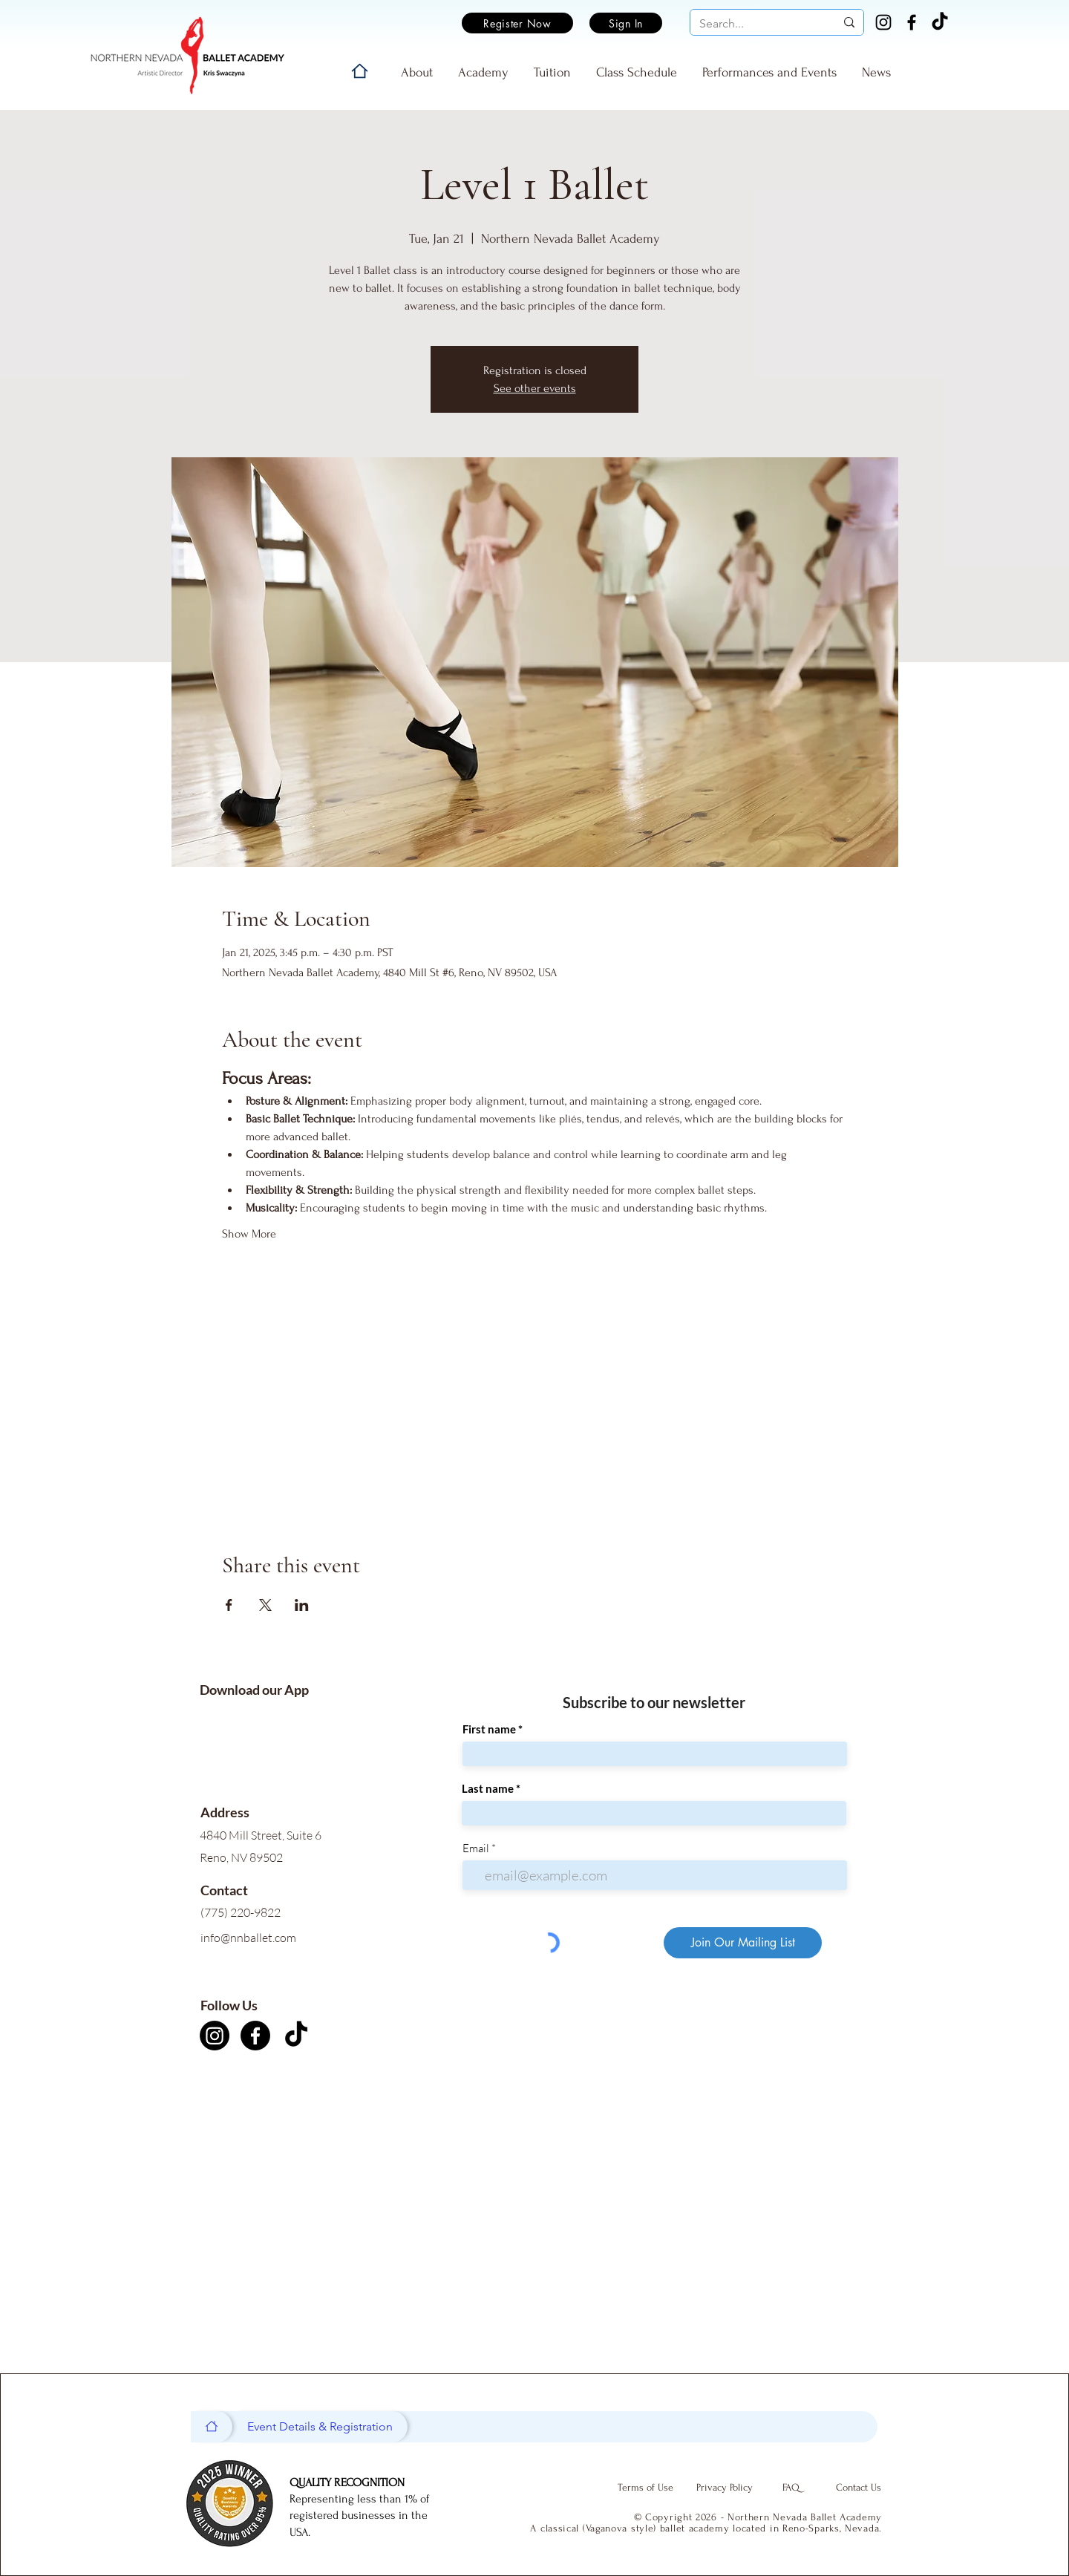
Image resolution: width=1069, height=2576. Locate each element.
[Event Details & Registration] (320, 2426)
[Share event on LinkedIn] (302, 1605)
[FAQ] (790, 2487)
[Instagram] (883, 22)
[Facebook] (911, 22)
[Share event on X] (265, 1605)
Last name (488, 1788)
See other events (535, 388)
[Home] (359, 70)
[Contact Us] (858, 2487)
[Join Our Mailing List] (743, 1942)
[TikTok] (939, 22)
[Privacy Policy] (724, 2487)
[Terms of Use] (645, 2487)
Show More (249, 1233)
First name (489, 1729)
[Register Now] (517, 23)
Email (475, 1848)
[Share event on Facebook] (229, 1605)
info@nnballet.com (248, 1937)
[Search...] (756, 24)
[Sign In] (625, 23)
